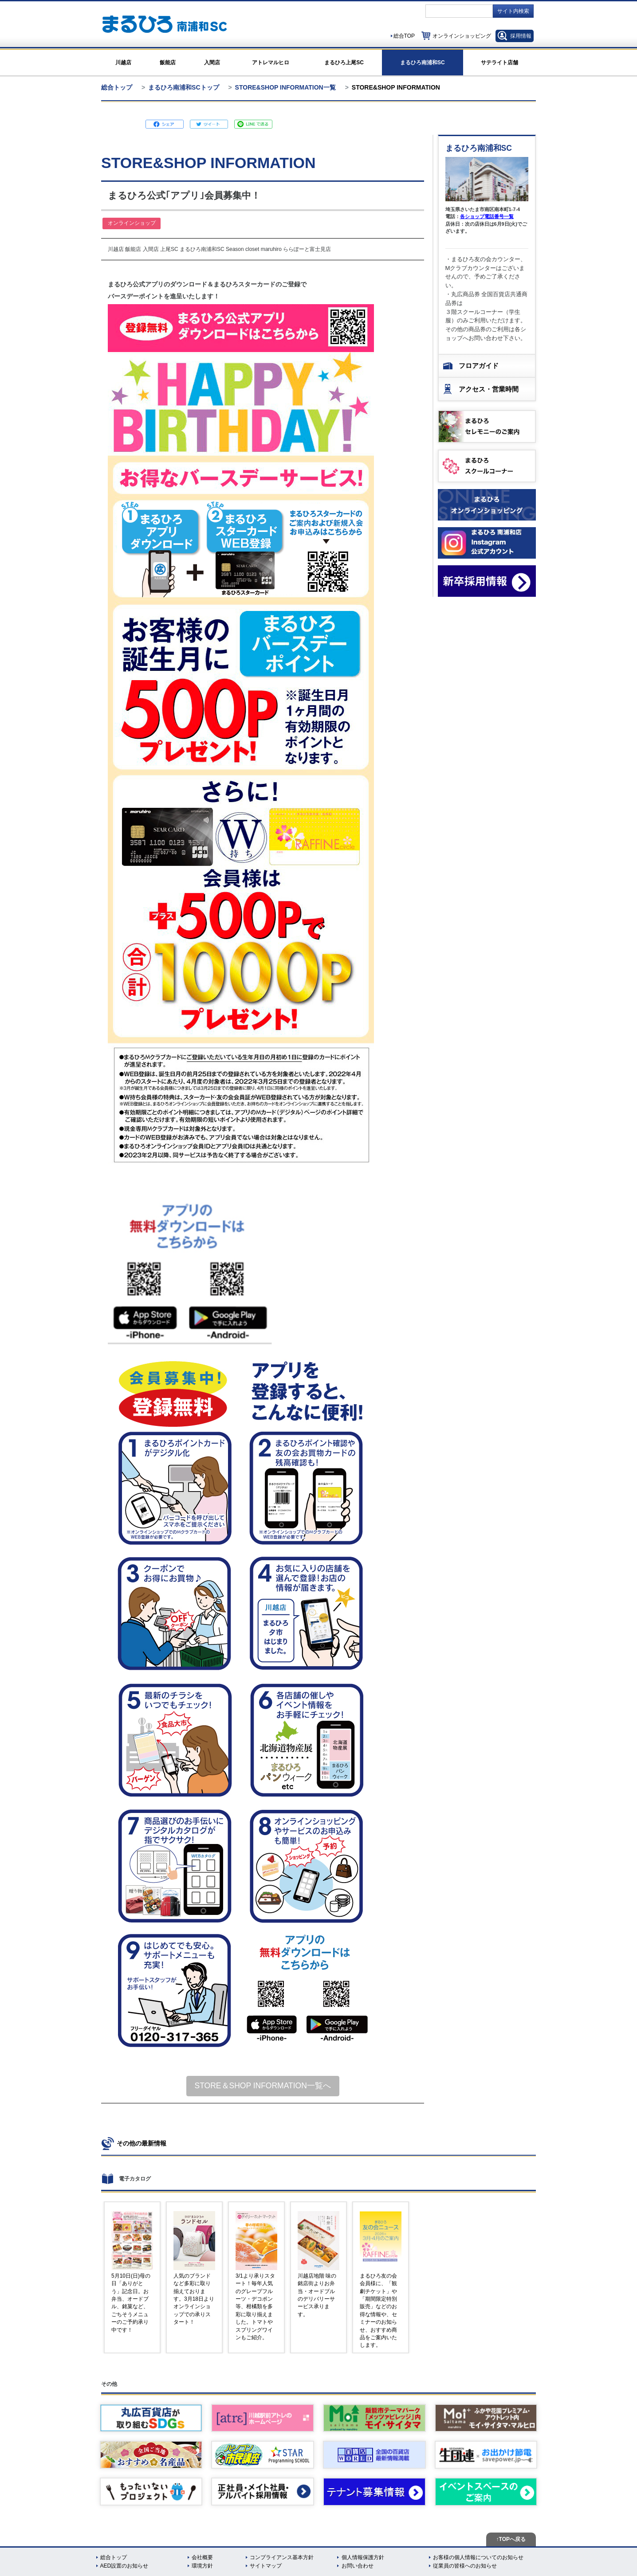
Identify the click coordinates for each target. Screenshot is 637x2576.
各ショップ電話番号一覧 (487, 216)
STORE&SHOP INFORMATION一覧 (285, 87)
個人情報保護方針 (363, 2557)
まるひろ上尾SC (344, 62)
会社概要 (202, 2557)
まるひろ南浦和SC (422, 62)
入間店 (212, 62)
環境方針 (202, 2566)
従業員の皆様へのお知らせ (465, 2566)
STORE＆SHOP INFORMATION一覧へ (263, 2085)
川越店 (123, 62)
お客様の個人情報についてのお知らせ (478, 2557)
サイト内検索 (513, 11)
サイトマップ (266, 2566)
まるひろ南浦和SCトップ (183, 87)
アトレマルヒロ (270, 62)
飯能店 (168, 62)
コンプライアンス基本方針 (282, 2557)
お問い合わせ (358, 2566)
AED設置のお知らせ (124, 2566)
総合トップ (116, 87)
